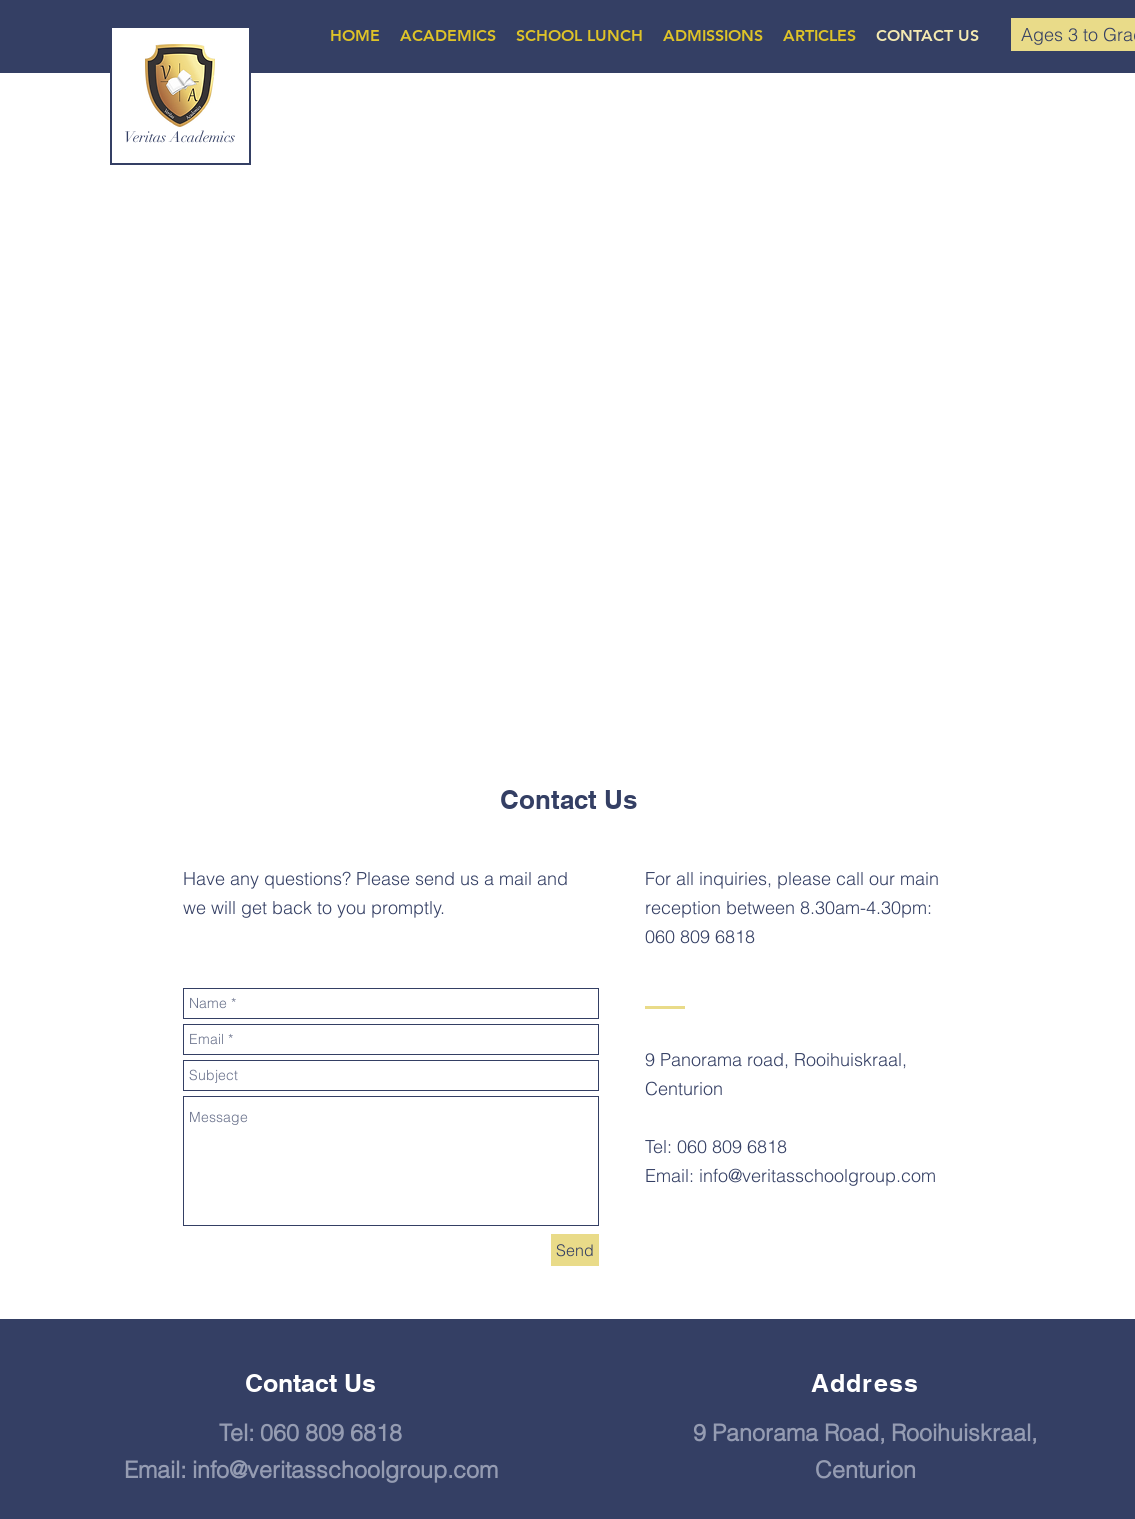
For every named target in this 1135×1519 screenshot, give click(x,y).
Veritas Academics (179, 137)
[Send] (575, 1250)
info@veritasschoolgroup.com (817, 1175)
